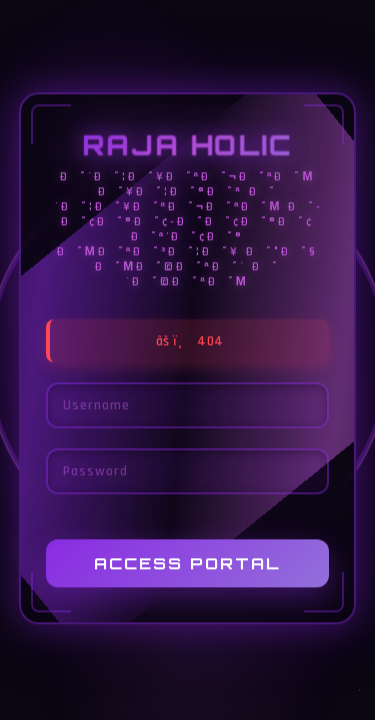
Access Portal (187, 564)
